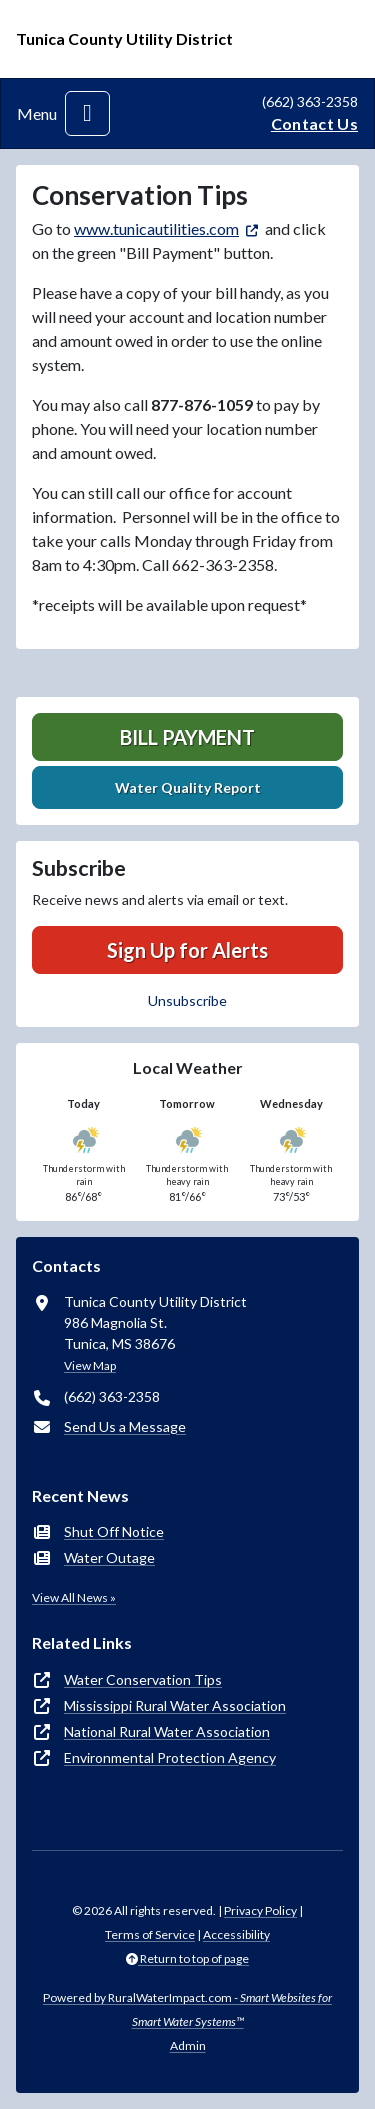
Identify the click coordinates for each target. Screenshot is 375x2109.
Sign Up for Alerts (187, 950)
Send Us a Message (125, 1426)
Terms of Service (150, 1934)
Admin (188, 2045)
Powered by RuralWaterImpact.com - (187, 2009)
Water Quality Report (188, 787)
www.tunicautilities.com (156, 228)
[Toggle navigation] (87, 113)
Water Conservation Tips (143, 1679)
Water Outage (109, 1557)
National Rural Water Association (167, 1731)
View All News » (74, 1597)
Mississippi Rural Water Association (175, 1705)
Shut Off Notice (114, 1531)
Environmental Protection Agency (170, 1757)
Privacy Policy (260, 1910)
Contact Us (314, 123)
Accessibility (236, 1934)
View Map (90, 1365)
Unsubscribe (187, 1000)
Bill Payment (187, 737)
